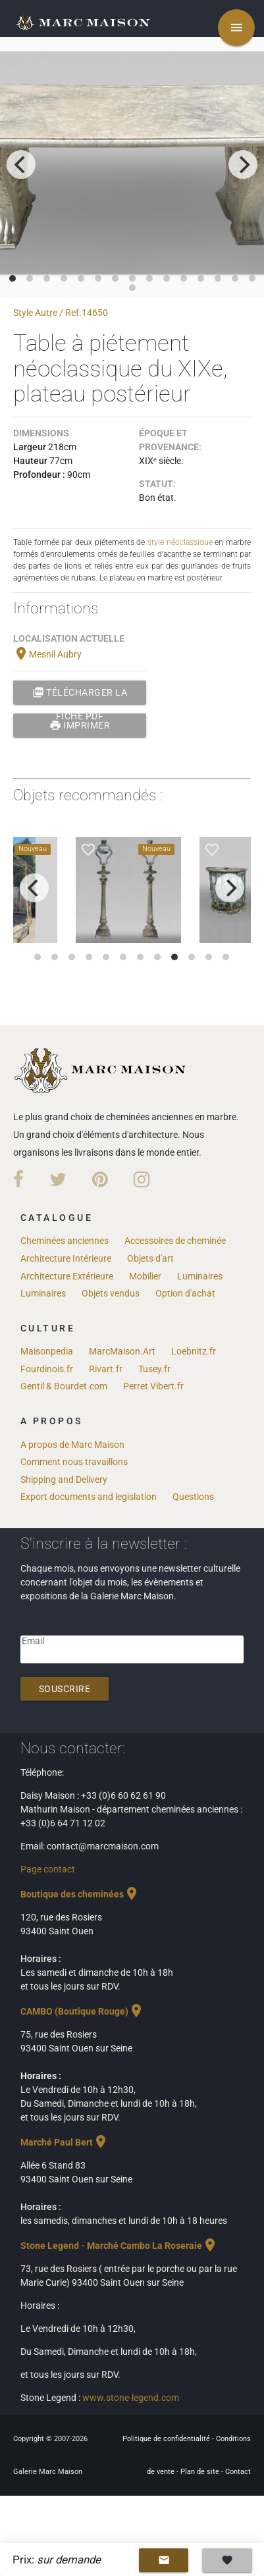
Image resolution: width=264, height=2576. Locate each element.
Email (33, 1641)
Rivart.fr (105, 1369)
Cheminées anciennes (64, 1240)
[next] (242, 164)
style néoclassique (180, 542)
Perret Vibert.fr (153, 1386)
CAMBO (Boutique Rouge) (82, 2011)
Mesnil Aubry (47, 654)
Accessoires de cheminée (175, 1240)
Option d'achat (185, 1293)
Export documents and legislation (88, 1496)
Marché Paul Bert (64, 2142)
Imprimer (80, 725)
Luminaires (200, 1276)
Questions (193, 1496)
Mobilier (145, 1276)
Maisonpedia (46, 1351)
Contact (238, 2471)
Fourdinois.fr (46, 1369)
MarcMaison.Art (122, 1351)
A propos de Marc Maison (72, 1444)
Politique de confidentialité (167, 2438)
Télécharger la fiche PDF (80, 692)
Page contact (47, 1869)
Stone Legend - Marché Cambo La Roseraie (119, 2245)
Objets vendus (111, 1293)
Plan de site (200, 2471)
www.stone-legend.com (130, 2397)
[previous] (21, 164)
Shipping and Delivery (63, 1479)
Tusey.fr (154, 1369)
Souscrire (65, 1689)
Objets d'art (150, 1258)
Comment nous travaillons (74, 1461)
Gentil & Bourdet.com (63, 1386)
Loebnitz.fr (193, 1351)
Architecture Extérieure (66, 1276)
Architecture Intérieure (65, 1258)
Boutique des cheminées (80, 1894)
